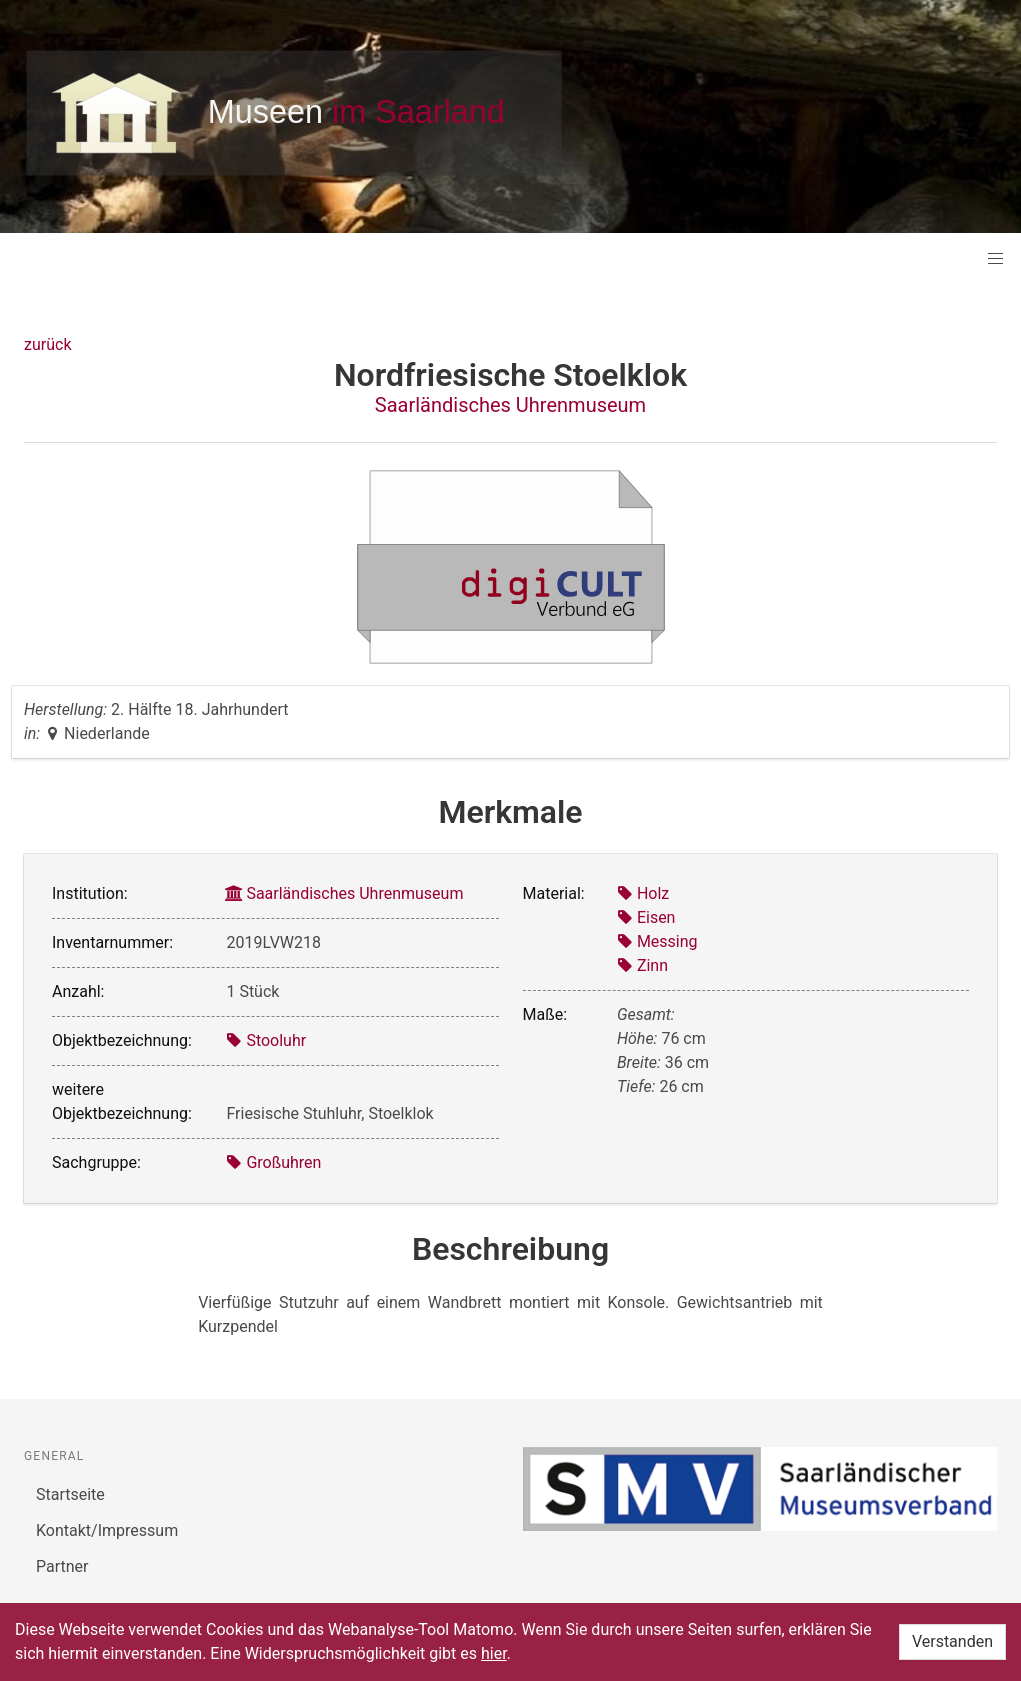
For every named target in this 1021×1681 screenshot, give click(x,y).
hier (494, 1653)
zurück (47, 344)
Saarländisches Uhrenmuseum (510, 405)
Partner (62, 1566)
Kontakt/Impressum (107, 1530)
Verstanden (952, 1641)
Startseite (70, 1494)
